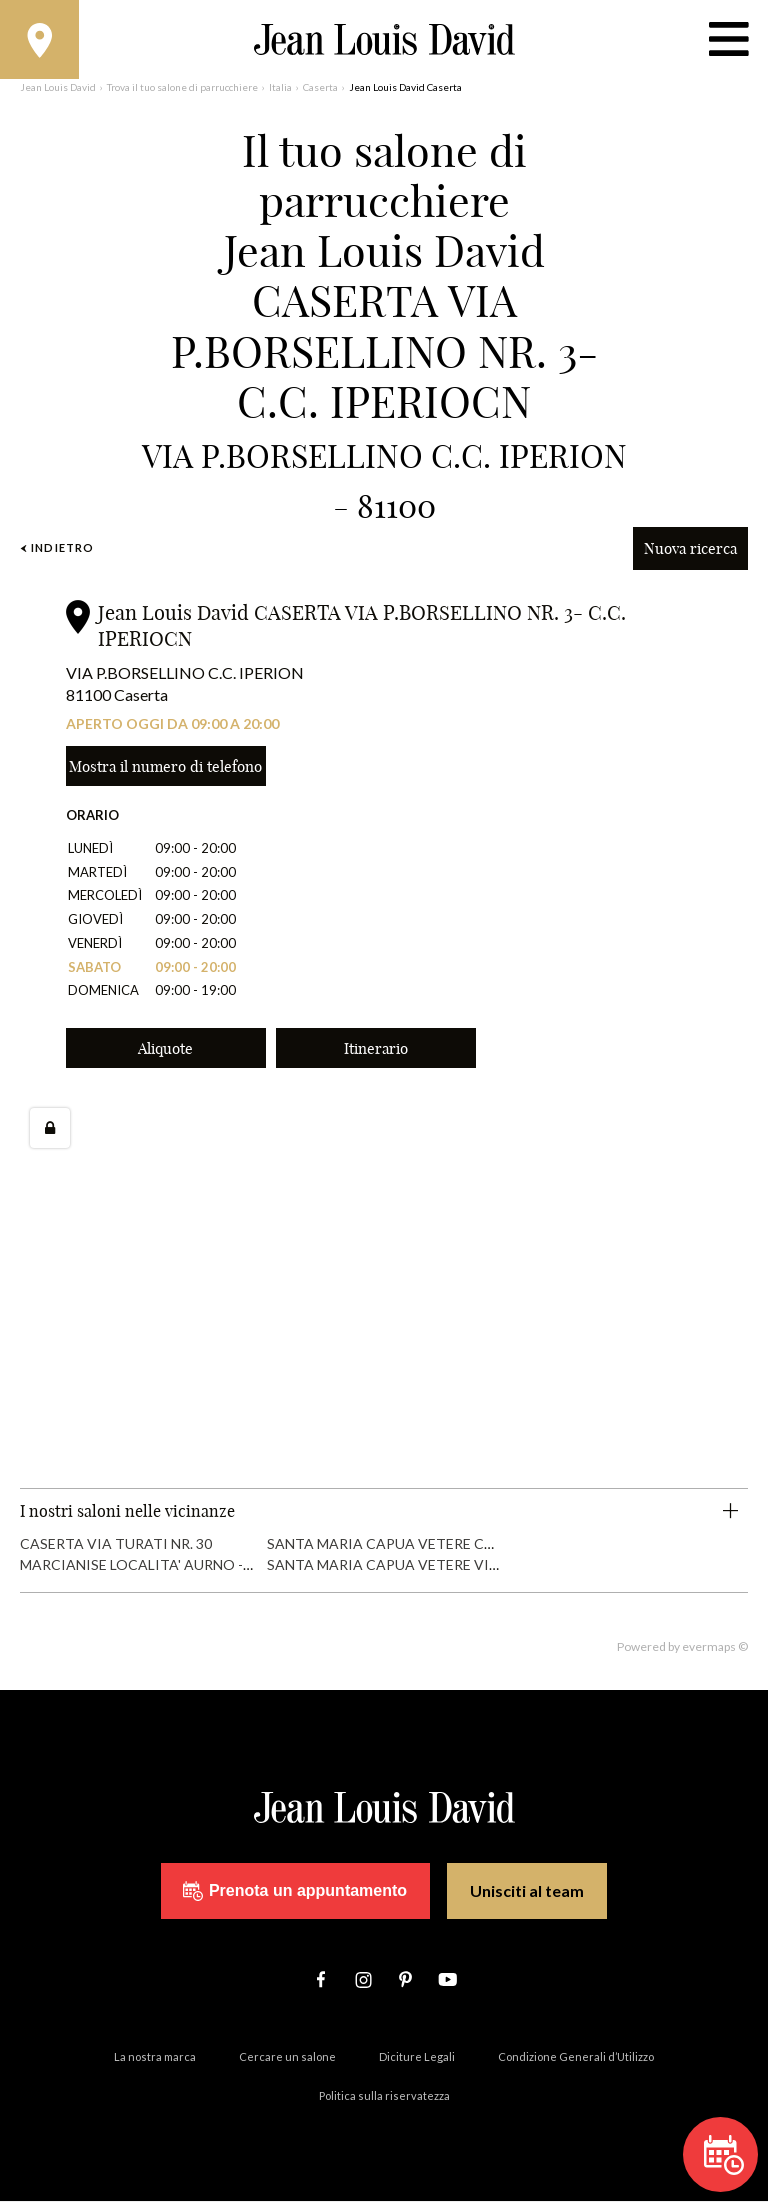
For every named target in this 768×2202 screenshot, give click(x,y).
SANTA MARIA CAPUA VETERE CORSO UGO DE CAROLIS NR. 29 (478, 1543)
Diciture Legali (417, 2057)
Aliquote (165, 1048)
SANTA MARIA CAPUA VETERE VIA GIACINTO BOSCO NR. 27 (469, 1564)
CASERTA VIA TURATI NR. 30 (116, 1543)
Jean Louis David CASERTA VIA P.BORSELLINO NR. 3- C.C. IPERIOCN (362, 626)
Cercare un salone (287, 2057)
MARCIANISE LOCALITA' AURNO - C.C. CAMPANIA (185, 1564)
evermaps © (715, 1647)
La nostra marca (155, 2057)
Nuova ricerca (690, 549)
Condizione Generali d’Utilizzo (576, 2057)
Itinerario (376, 1048)
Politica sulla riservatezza (384, 2096)
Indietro (57, 548)
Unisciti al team (527, 1891)
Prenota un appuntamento (295, 1892)
